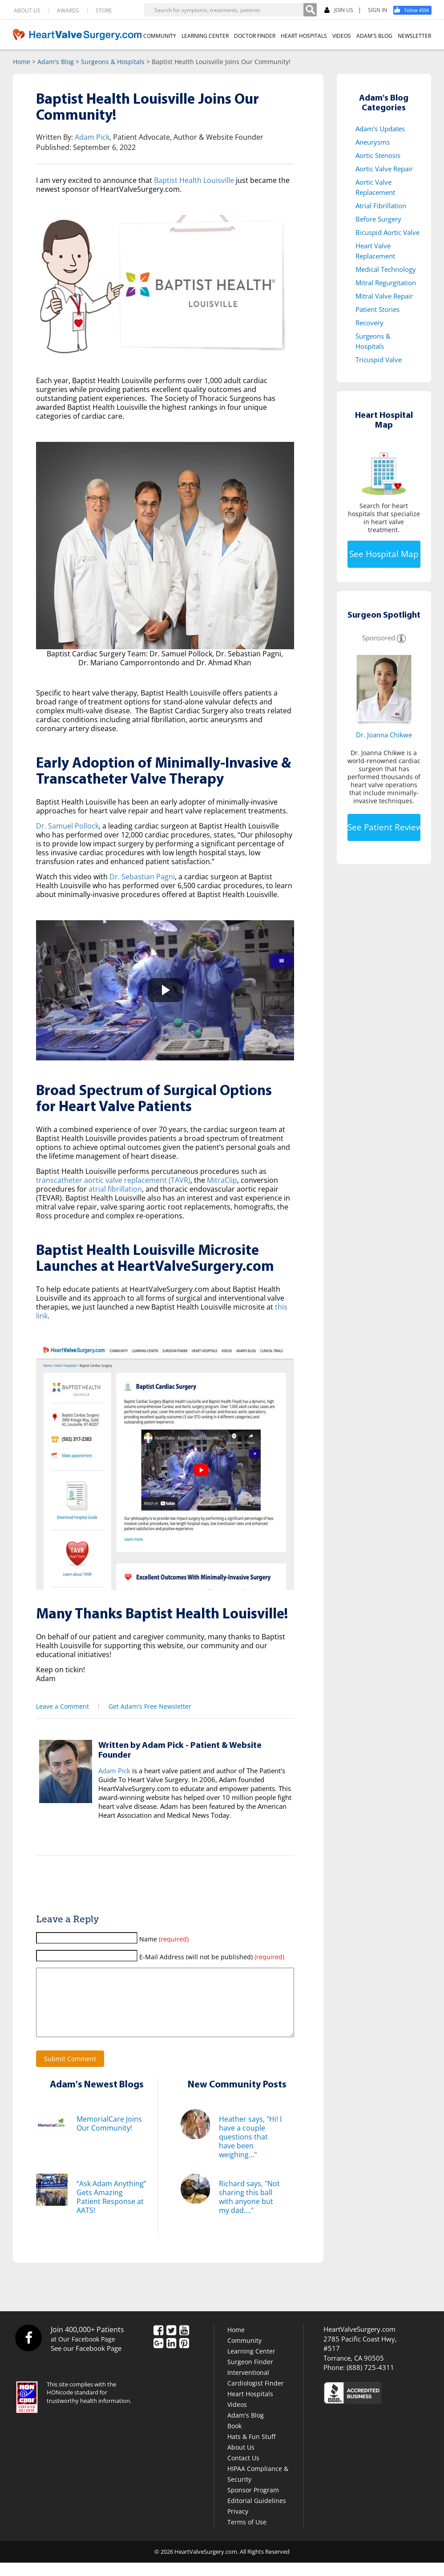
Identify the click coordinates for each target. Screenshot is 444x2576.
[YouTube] (184, 2345)
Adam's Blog (55, 61)
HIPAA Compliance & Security (257, 2487)
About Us (240, 2460)
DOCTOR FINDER (254, 36)
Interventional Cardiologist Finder (255, 2391)
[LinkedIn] (171, 2357)
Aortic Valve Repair (384, 168)
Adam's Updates (380, 128)
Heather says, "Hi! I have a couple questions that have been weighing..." (250, 2150)
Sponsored (378, 637)
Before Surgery (378, 218)
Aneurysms (372, 141)
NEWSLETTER (414, 36)
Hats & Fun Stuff (251, 2450)
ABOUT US (27, 10)
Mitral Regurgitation (385, 282)
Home (21, 61)
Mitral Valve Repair (384, 295)
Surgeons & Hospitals (113, 61)
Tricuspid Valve (378, 359)
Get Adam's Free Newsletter (150, 1706)
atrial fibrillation (115, 1189)
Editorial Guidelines (256, 2514)
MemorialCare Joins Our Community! (109, 2136)
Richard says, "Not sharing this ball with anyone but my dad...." (249, 2210)
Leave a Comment (62, 1706)
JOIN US (338, 10)
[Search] (310, 9)
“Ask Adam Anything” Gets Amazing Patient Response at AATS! (111, 2210)
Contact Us (243, 2471)
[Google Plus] (158, 2357)
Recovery (369, 322)
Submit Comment (70, 2072)
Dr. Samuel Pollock (67, 826)
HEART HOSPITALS (304, 36)
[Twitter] (171, 2345)
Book (234, 2439)
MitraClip (222, 1180)
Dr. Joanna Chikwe (384, 734)
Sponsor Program (253, 2503)
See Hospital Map (384, 554)
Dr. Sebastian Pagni (142, 877)
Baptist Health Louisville (194, 180)
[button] (165, 990)
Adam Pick (92, 137)
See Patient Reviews (383, 827)
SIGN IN (377, 10)
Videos (237, 2418)
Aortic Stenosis (377, 155)
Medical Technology (385, 269)
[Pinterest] (184, 2357)
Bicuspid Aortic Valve (387, 232)
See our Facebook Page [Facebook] (86, 2361)
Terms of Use (246, 2535)
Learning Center (251, 2364)
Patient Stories (377, 309)
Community (244, 2354)
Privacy (237, 2524)
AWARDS (68, 10)
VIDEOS (341, 36)
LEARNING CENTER (205, 36)
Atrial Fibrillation (380, 205)
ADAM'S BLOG (374, 36)
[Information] (401, 637)
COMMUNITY (159, 36)
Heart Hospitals (250, 2407)
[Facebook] (415, 10)
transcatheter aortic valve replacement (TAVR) (113, 1180)
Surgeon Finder (250, 2375)
